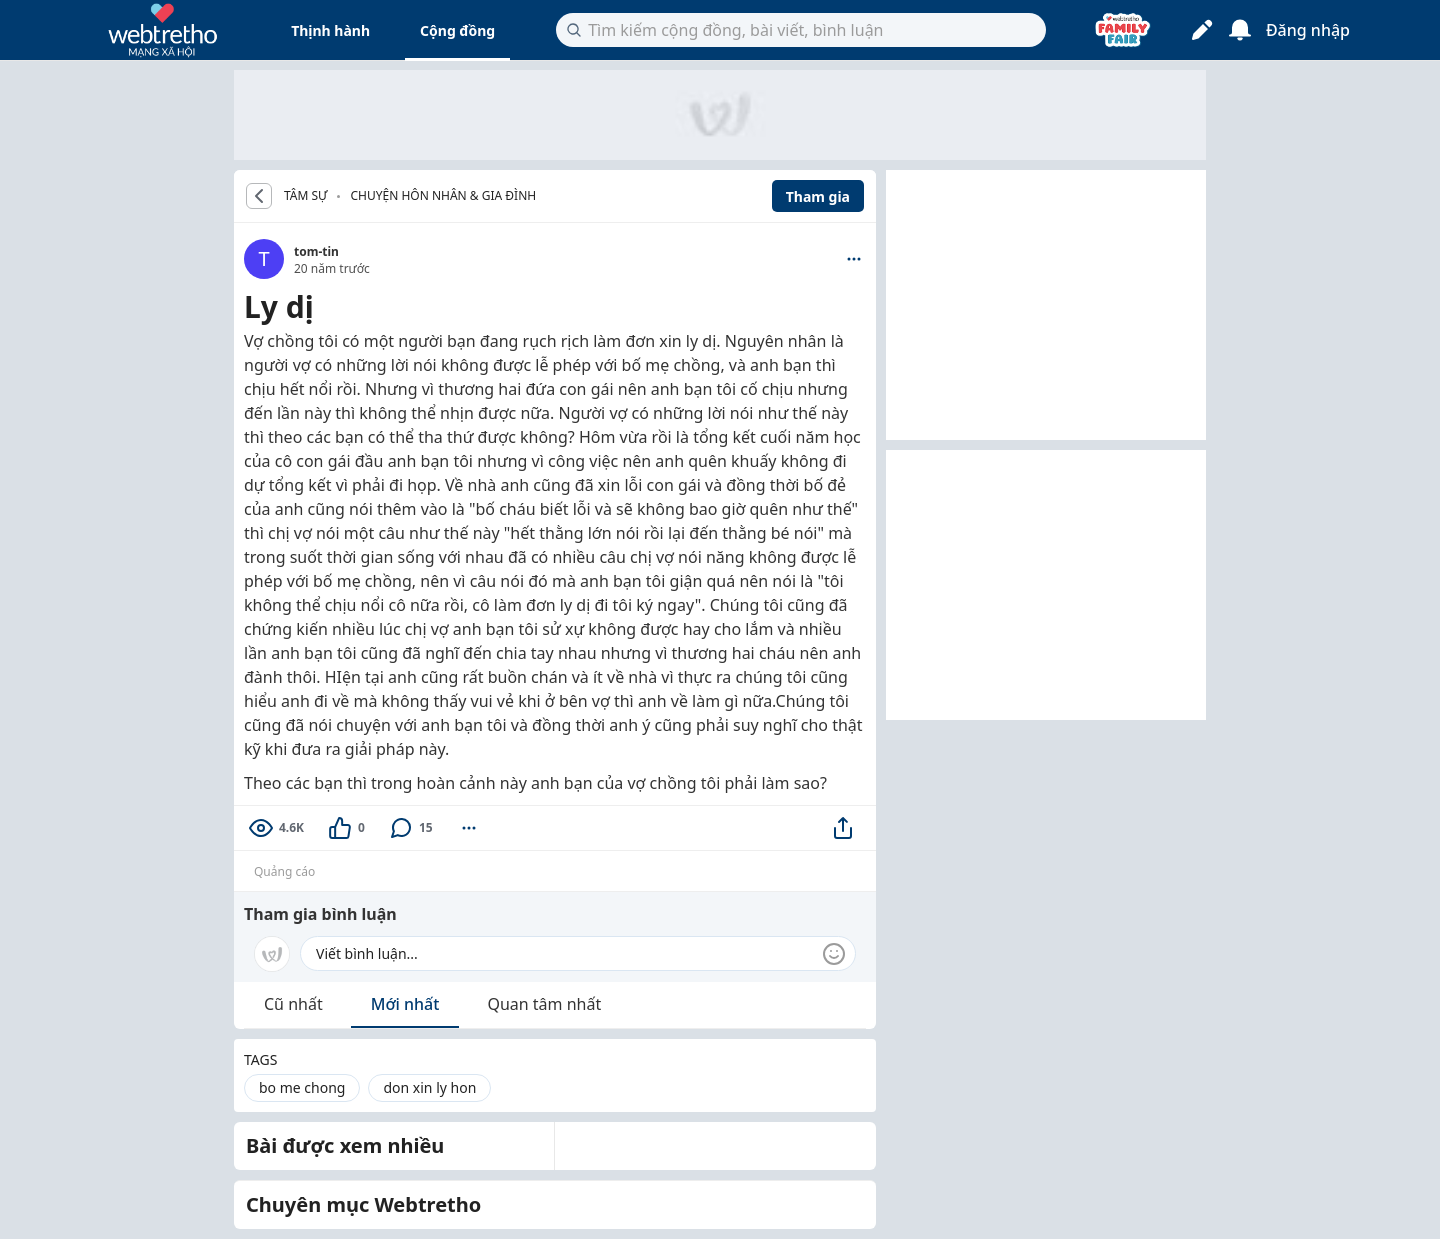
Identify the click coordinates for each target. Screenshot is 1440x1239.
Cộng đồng (457, 30)
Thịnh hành (330, 30)
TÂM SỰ (305, 196)
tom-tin (316, 251)
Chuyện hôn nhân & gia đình (443, 195)
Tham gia (818, 196)
